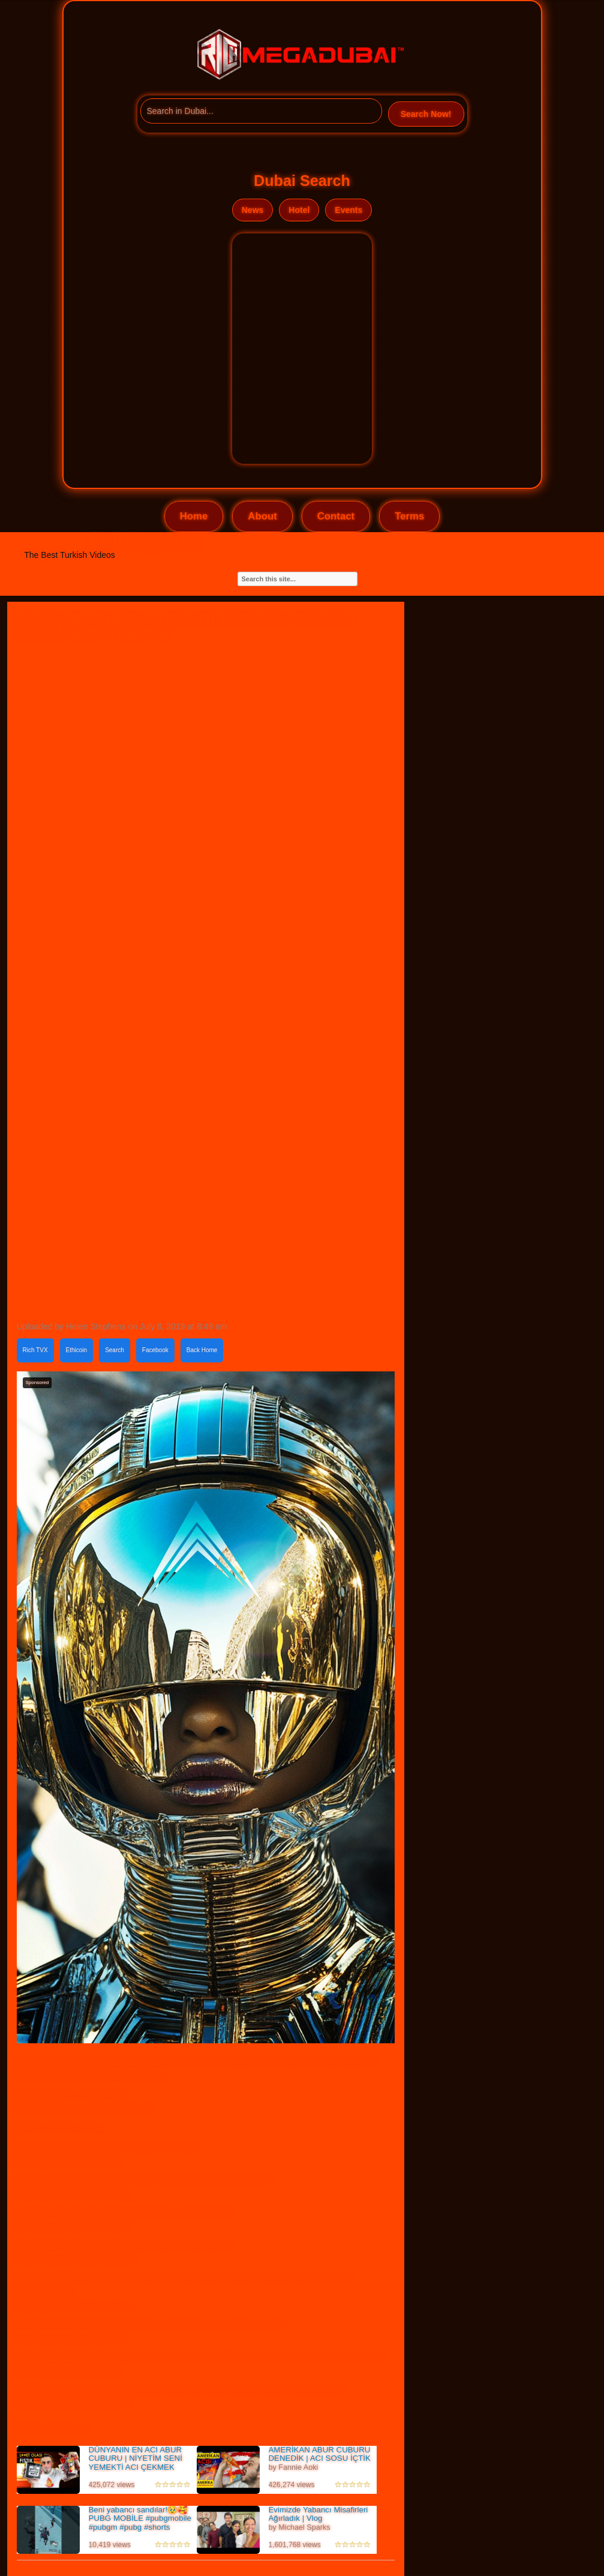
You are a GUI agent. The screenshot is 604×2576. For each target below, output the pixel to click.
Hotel (299, 210)
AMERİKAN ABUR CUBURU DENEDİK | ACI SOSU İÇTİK (320, 2454)
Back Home (202, 1350)
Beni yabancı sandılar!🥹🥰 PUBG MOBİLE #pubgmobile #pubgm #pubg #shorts (140, 2518)
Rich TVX (35, 1350)
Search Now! (426, 114)
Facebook (155, 1350)
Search (114, 1350)
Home (194, 516)
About (262, 516)
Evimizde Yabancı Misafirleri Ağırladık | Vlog (318, 2514)
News (253, 210)
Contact (335, 516)
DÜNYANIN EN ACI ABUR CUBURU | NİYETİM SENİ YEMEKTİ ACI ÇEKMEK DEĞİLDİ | (135, 2463)
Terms (409, 516)
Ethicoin (77, 1350)
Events (348, 210)
